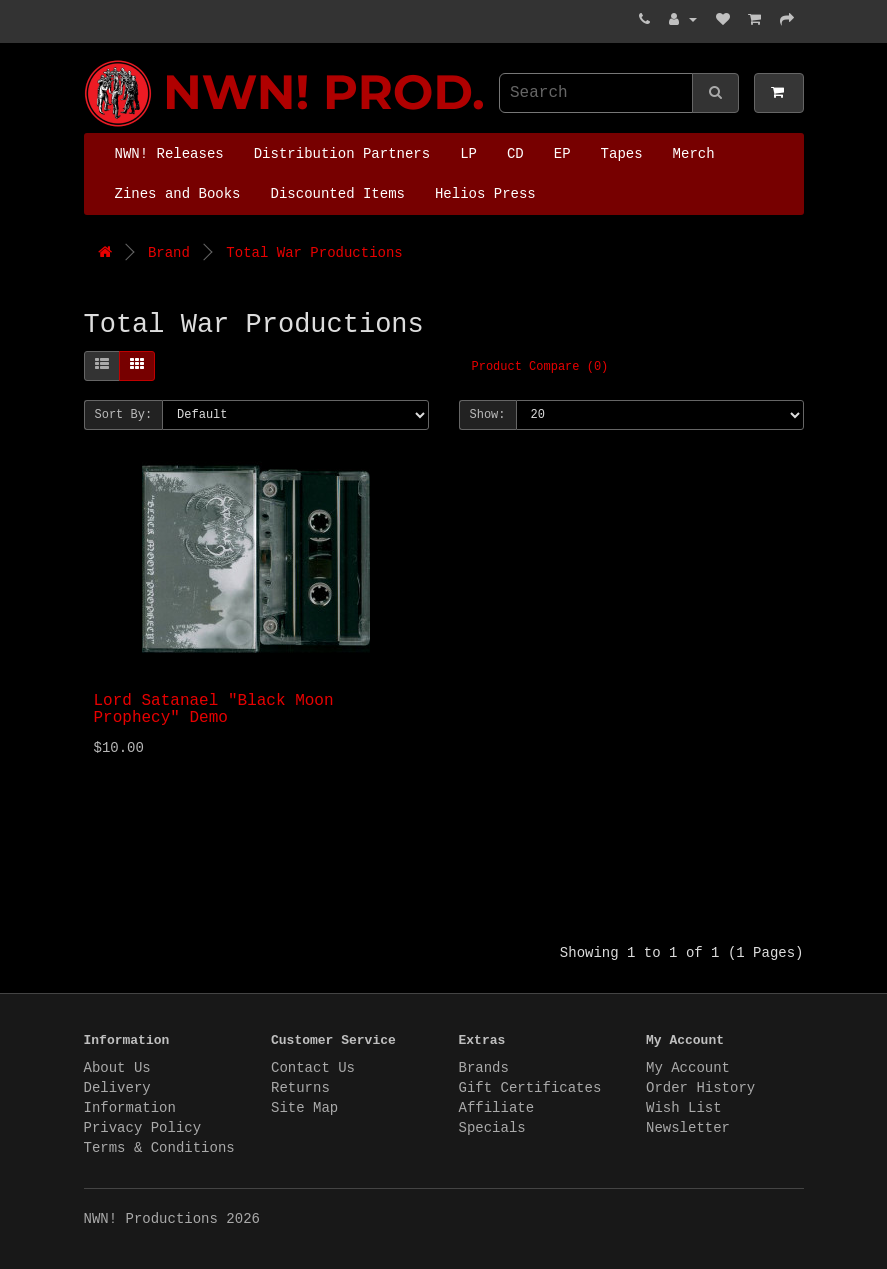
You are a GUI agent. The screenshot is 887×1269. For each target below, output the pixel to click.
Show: (488, 415)
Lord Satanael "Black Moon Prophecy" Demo (214, 710)
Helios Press (485, 194)
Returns (300, 1088)
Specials (492, 1128)
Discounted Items (338, 194)
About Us (117, 1068)
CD (515, 154)
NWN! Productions (89, 60)
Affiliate (497, 1108)
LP (468, 154)
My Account (688, 1068)
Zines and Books (178, 194)
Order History (700, 1088)
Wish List (684, 1108)
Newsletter (688, 1128)
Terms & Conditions (159, 1148)
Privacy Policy (143, 1128)
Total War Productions (314, 253)
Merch (694, 154)
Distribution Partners (342, 154)
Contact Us (313, 1068)
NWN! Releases (169, 154)
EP (562, 154)
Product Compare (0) (540, 367)
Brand (169, 253)
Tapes (622, 154)
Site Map (304, 1108)
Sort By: (124, 415)
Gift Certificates (530, 1088)
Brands (484, 1068)
